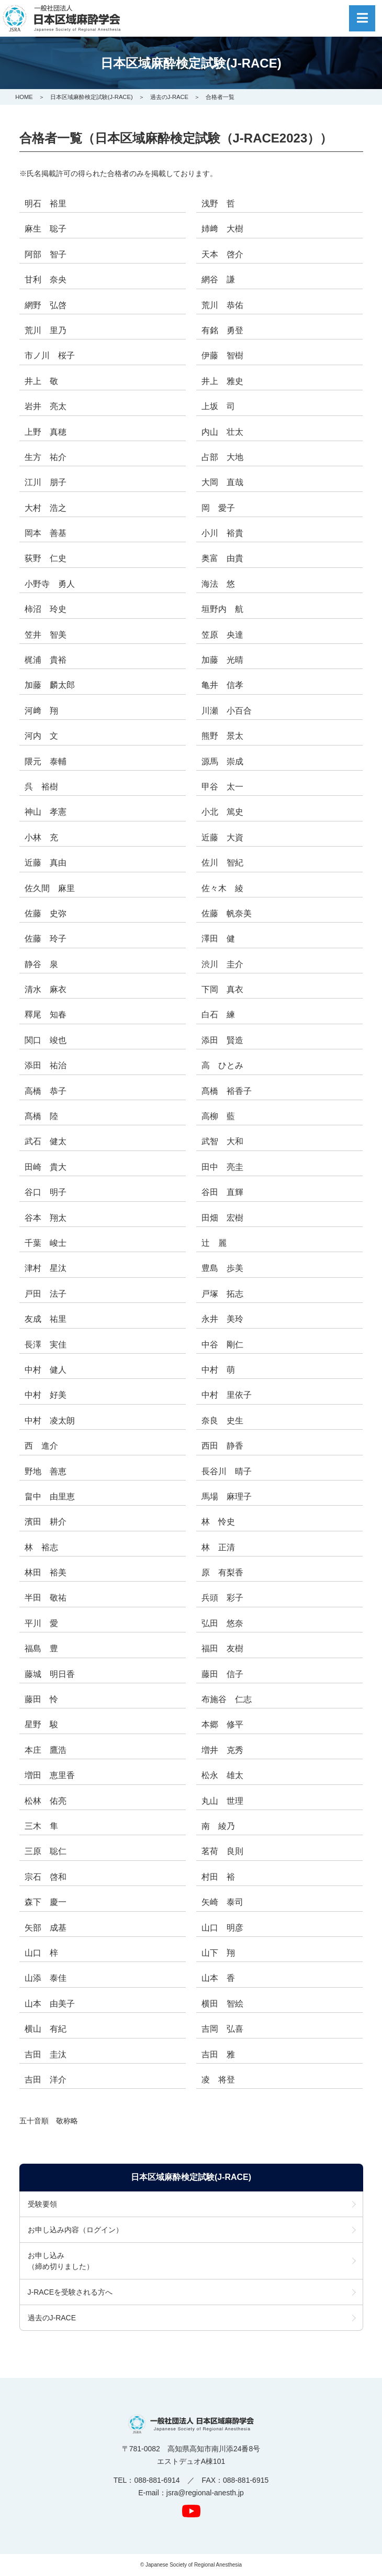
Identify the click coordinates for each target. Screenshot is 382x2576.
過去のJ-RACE (169, 97)
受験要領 (42, 2204)
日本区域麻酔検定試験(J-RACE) (91, 97)
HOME (24, 97)
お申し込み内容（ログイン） (75, 2230)
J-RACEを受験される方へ (70, 2292)
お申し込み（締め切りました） (61, 2261)
